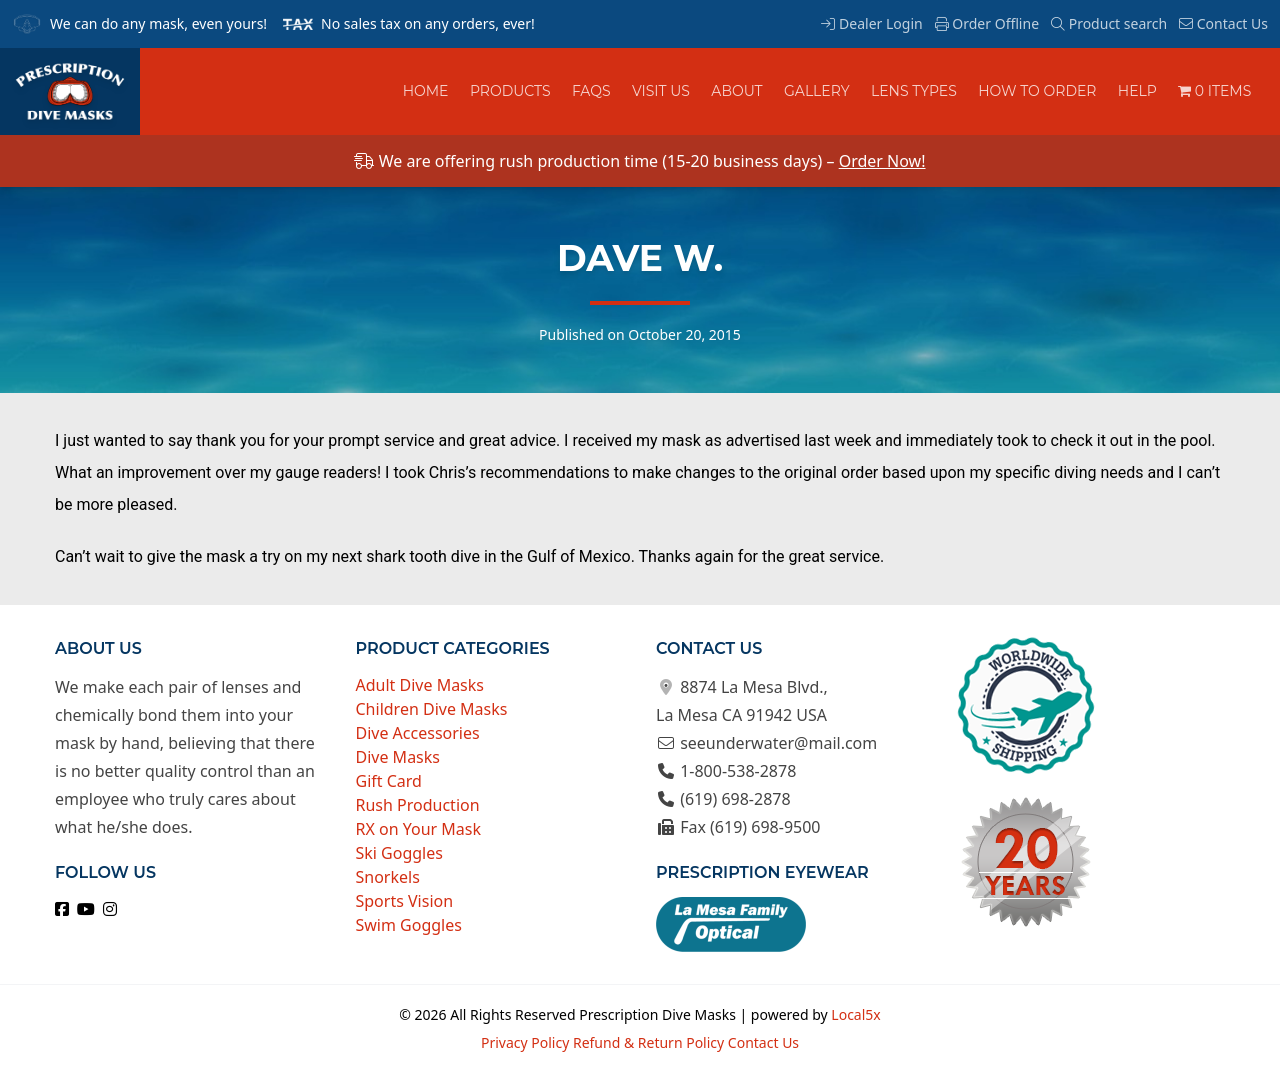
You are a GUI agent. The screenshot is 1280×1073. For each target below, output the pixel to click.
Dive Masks (398, 757)
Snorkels (388, 877)
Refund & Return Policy (648, 1042)
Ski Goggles (399, 853)
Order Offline (987, 23)
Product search (1109, 23)
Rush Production (418, 805)
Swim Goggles (409, 925)
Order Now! (882, 161)
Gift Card (389, 781)
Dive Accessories (418, 733)
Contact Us (1223, 23)
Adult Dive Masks (420, 685)
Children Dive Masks (432, 709)
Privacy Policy (525, 1042)
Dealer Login (871, 23)
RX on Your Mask (419, 829)
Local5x (855, 1014)
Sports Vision (405, 901)
